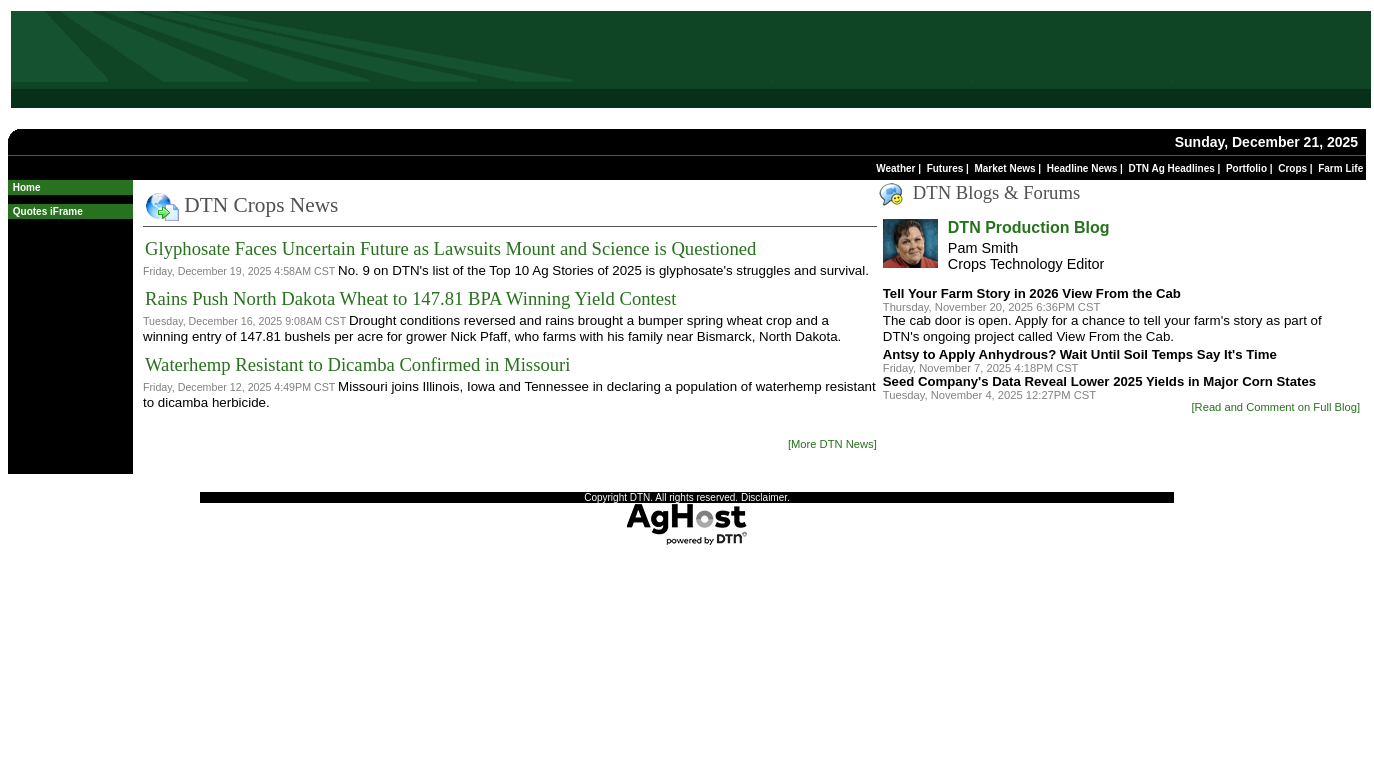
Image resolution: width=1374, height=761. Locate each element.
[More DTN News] (832, 444)
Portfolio (1246, 168)
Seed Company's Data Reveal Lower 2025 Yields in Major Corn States (1099, 381)
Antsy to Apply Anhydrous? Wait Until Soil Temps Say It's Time (1080, 354)
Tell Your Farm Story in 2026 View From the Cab (1032, 293)
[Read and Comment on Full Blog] (1275, 407)
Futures (945, 168)
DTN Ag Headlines (1171, 168)
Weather (895, 168)
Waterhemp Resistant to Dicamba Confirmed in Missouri (357, 364)
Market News (1004, 168)
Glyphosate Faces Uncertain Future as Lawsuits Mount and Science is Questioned (450, 248)
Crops (1292, 168)
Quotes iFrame (48, 211)
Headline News (1082, 168)
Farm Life (1340, 168)
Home (27, 187)
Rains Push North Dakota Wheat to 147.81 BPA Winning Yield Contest (410, 298)
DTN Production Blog (1029, 227)
